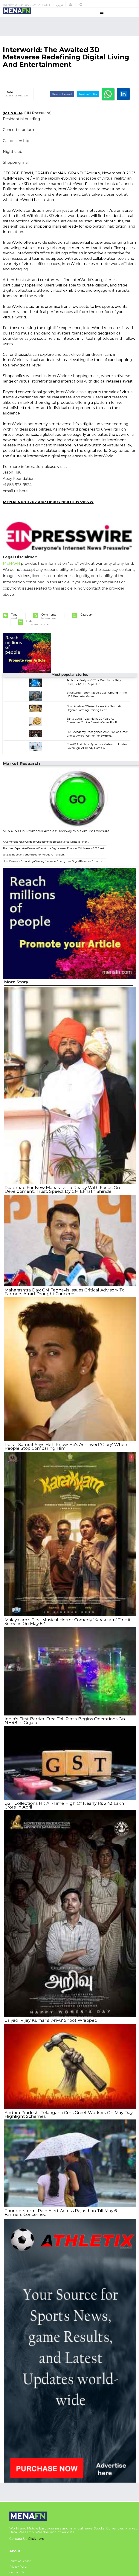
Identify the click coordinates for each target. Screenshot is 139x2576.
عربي (60, 5)
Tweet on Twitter (88, 100)
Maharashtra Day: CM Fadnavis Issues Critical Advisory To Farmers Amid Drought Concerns (64, 1297)
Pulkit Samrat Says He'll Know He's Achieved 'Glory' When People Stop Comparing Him (65, 1451)
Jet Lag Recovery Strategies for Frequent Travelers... (34, 861)
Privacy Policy (18, 2568)
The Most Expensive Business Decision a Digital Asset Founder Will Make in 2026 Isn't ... (54, 855)
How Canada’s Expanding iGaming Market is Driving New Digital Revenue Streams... (53, 868)
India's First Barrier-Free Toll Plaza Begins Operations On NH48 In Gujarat (64, 1724)
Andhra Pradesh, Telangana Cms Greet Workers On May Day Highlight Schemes (68, 2116)
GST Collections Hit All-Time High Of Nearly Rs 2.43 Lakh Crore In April (64, 1808)
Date (9, 99)
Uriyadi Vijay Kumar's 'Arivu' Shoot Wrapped (50, 2023)
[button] (70, 5)
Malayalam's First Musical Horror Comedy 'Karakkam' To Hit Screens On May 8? (67, 1626)
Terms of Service (20, 2562)
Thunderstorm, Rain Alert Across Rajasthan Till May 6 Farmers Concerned (69, 2214)
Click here (36, 2540)
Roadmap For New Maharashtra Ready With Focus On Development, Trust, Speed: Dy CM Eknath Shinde (62, 1196)
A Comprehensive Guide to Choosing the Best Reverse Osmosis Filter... (46, 848)
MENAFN (13, 120)
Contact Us (16, 2573)
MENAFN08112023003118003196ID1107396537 (48, 509)
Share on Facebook (62, 100)
